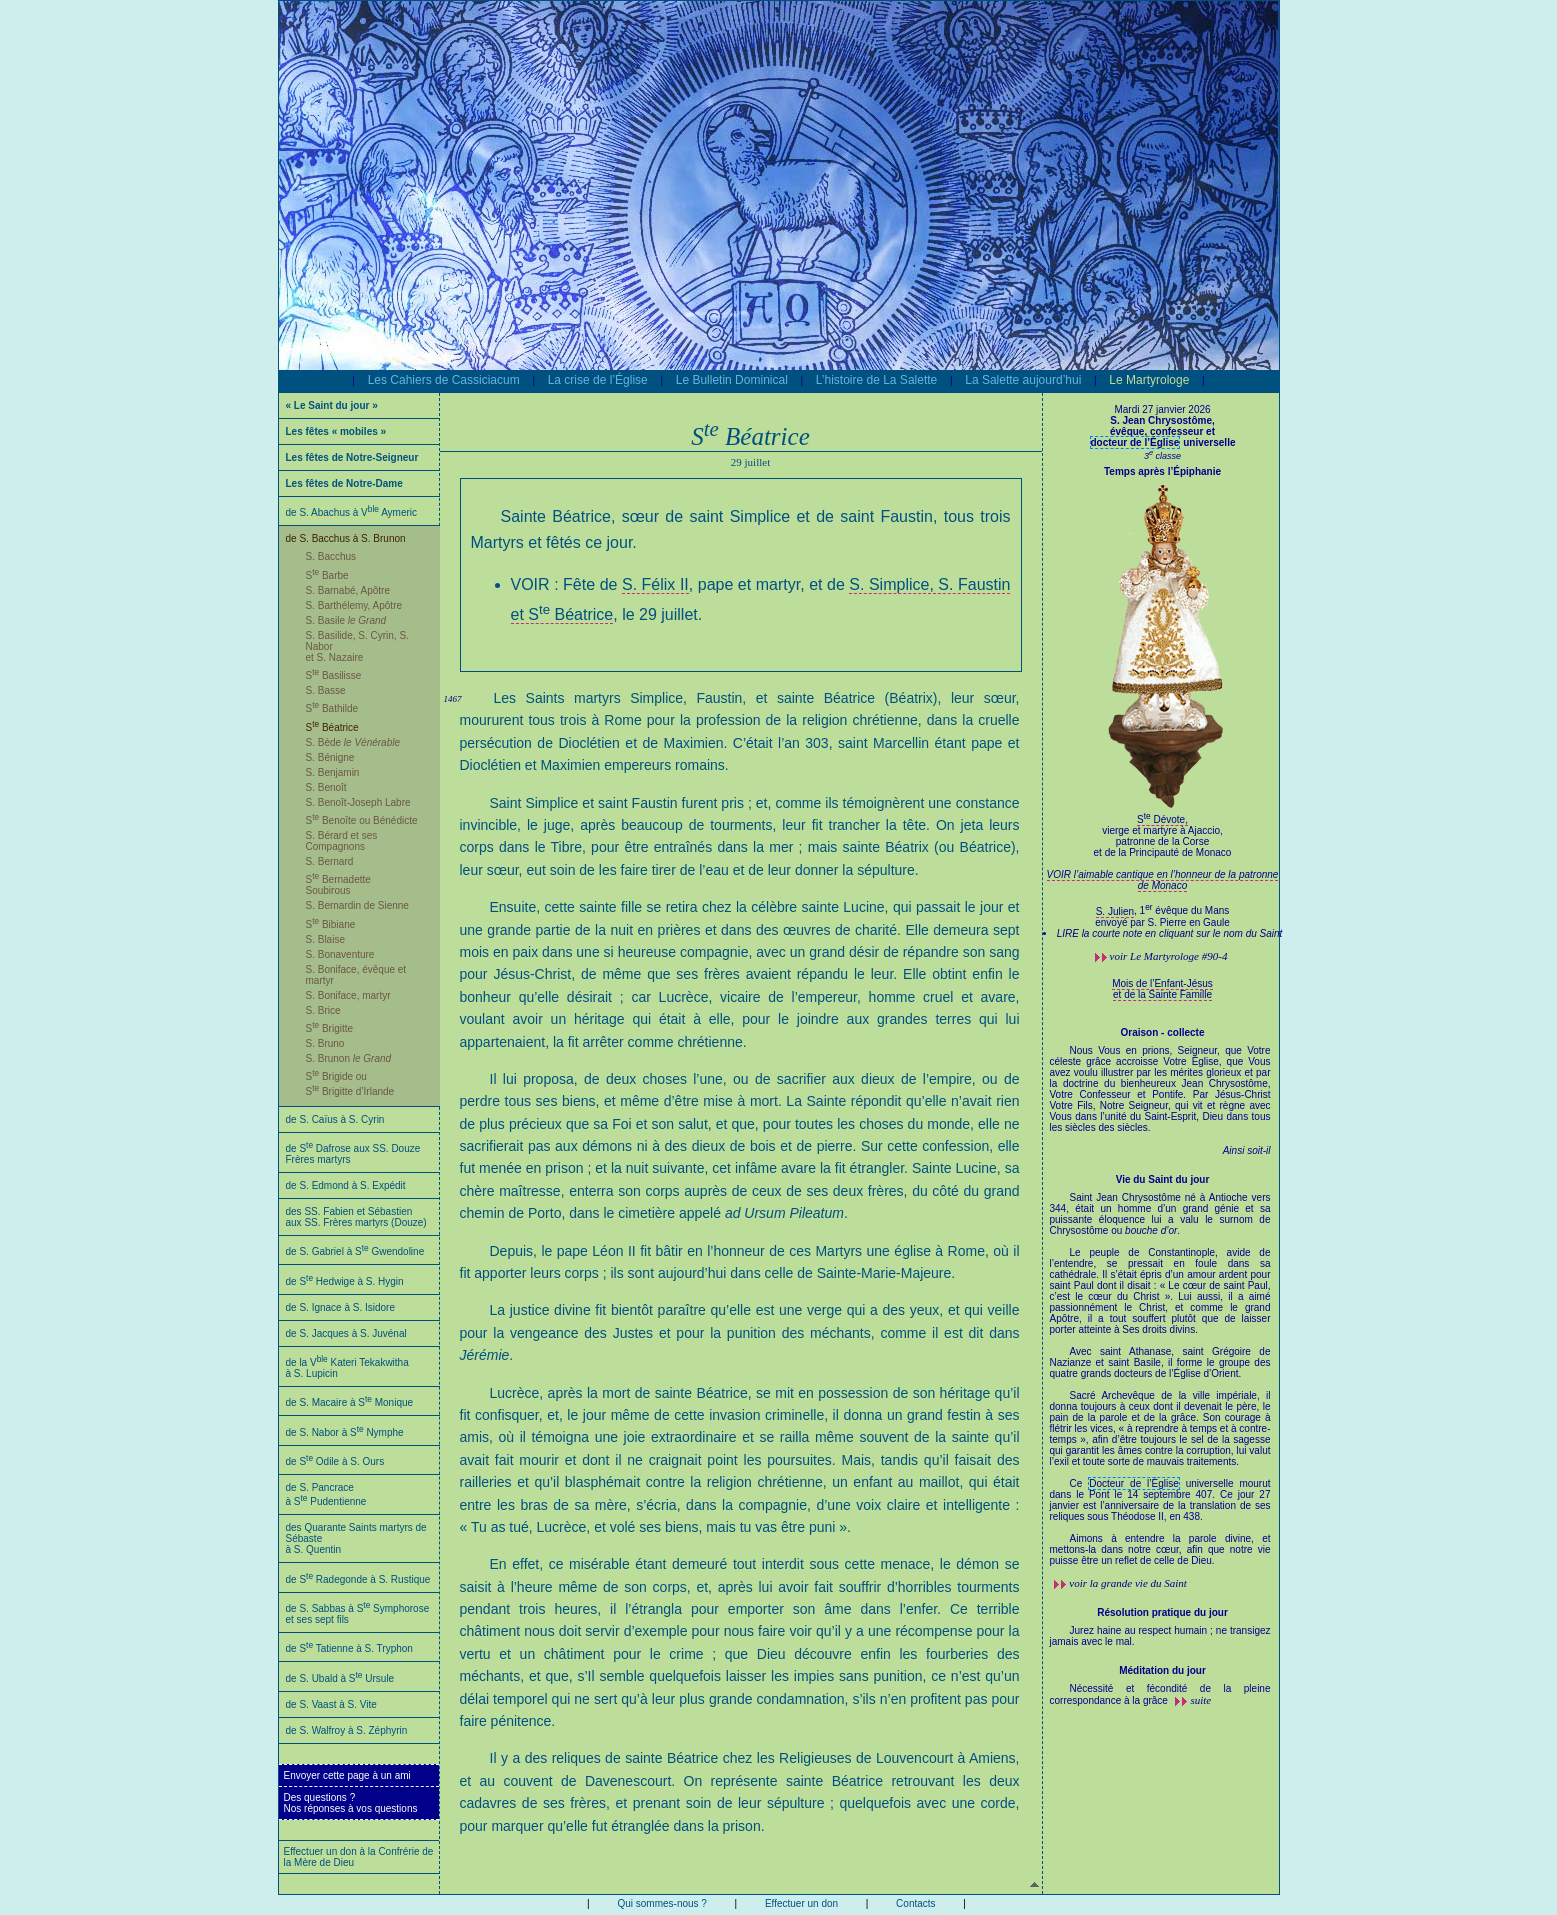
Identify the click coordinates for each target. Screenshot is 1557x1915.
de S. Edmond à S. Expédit (346, 1185)
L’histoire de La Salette (876, 380)
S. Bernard (330, 861)
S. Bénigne (330, 757)
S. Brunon (349, 1058)
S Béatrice (332, 727)
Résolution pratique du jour (1162, 1612)
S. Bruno (325, 1043)
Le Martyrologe (1149, 380)
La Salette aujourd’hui (1023, 380)
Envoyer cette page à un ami (347, 1775)
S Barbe (327, 575)
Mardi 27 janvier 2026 (1162, 409)
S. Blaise (325, 939)
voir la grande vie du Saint (1128, 1583)
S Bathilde (332, 708)
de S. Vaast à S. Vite (331, 1704)
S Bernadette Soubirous (338, 885)
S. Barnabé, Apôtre (348, 590)
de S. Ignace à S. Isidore (341, 1307)
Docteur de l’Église (1134, 1483)
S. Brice (323, 1010)
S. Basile (346, 620)
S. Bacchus (331, 556)
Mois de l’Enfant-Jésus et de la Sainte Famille (1162, 989)
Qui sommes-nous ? (661, 1903)
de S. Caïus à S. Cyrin (335, 1119)
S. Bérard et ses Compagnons (342, 841)
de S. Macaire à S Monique (350, 1402)
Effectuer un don (801, 1903)
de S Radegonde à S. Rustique (358, 1579)
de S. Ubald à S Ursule (340, 1678)
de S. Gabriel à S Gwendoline (355, 1251)
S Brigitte (330, 1028)
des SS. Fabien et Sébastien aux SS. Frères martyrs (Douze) (356, 1217)
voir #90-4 (1169, 956)
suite (1200, 1700)
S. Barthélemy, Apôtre (354, 605)
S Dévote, (1163, 841)
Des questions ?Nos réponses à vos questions (351, 1803)
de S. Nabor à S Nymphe (345, 1432)
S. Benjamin (333, 772)
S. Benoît (326, 787)
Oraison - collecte (1163, 1032)
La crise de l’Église (598, 380)
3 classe (1162, 456)
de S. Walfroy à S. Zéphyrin (347, 1730)
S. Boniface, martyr (348, 995)
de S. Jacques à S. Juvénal (346, 1333)
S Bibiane (331, 924)
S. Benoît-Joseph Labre (358, 802)
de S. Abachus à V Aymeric (352, 512)
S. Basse (326, 690)
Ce (1079, 1483)
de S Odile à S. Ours (335, 1461)
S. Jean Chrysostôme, (1163, 426)
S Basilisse (334, 675)
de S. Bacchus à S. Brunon (346, 538)
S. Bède (353, 742)
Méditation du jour (1162, 1670)
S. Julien (1115, 911)
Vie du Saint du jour (1163, 1179)
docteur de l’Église (1135, 442)
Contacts (915, 1903)
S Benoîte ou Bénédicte (362, 820)
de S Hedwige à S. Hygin (345, 1281)
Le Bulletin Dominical (732, 380)
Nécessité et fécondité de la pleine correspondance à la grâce (1160, 1694)
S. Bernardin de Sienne (357, 905)
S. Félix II (655, 584)
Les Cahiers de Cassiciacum (444, 380)
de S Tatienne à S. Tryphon (349, 1648)
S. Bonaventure (340, 954)
